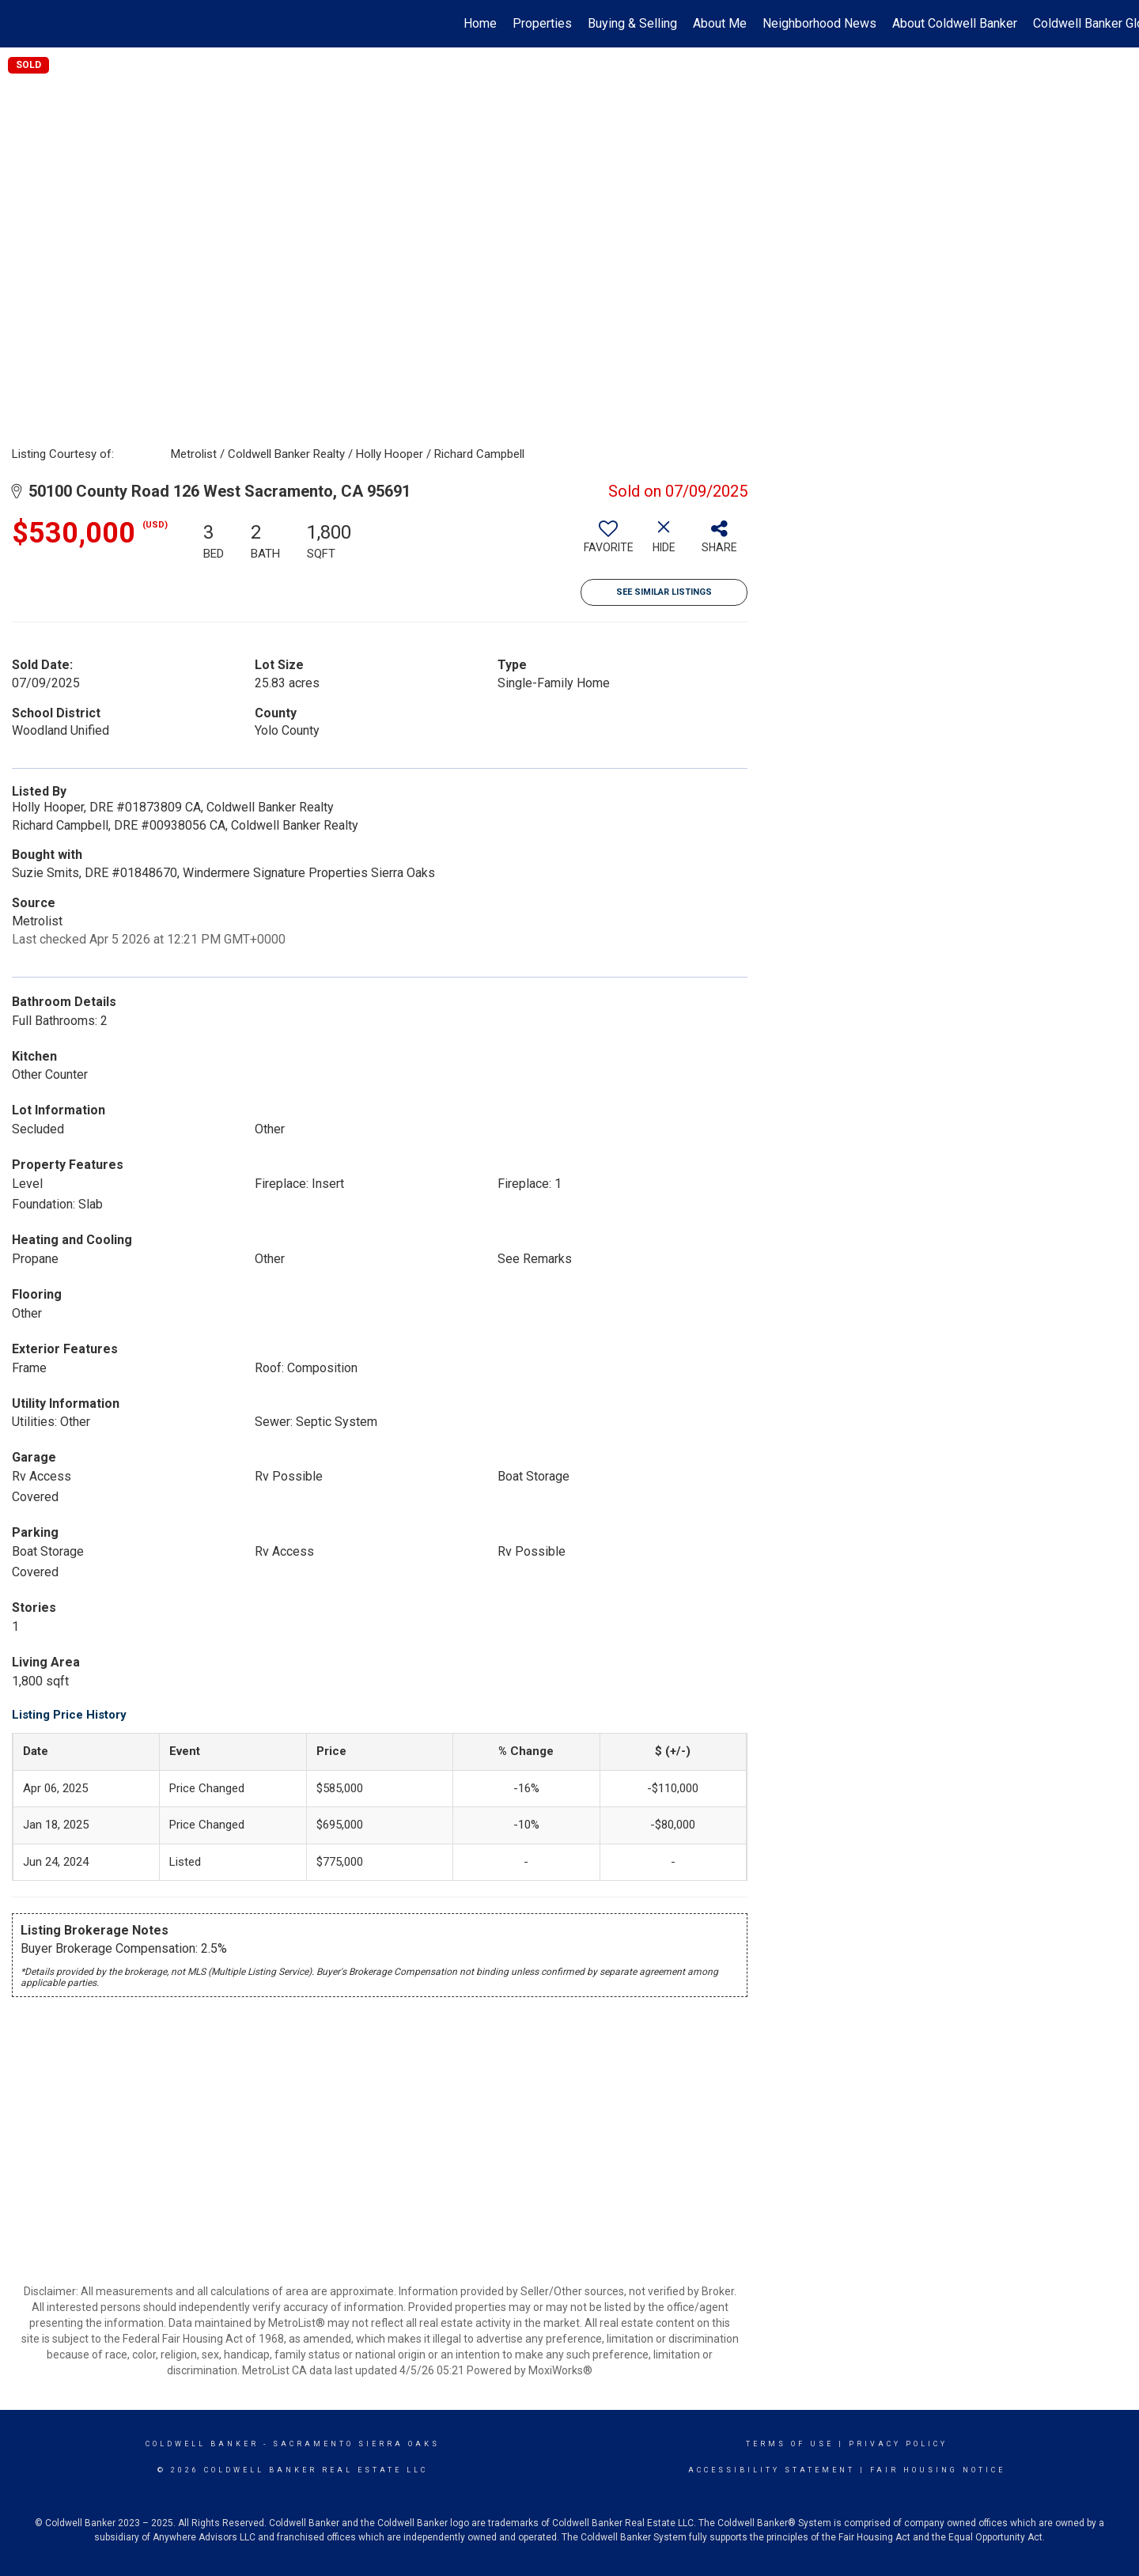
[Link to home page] (20, 23)
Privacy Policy (898, 2444)
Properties (542, 23)
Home (480, 23)
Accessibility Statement (771, 2470)
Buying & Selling (632, 23)
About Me (720, 23)
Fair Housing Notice (937, 2470)
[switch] (608, 542)
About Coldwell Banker (954, 23)
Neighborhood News (819, 23)
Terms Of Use (790, 2444)
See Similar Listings (664, 592)
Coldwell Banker (202, 2444)
